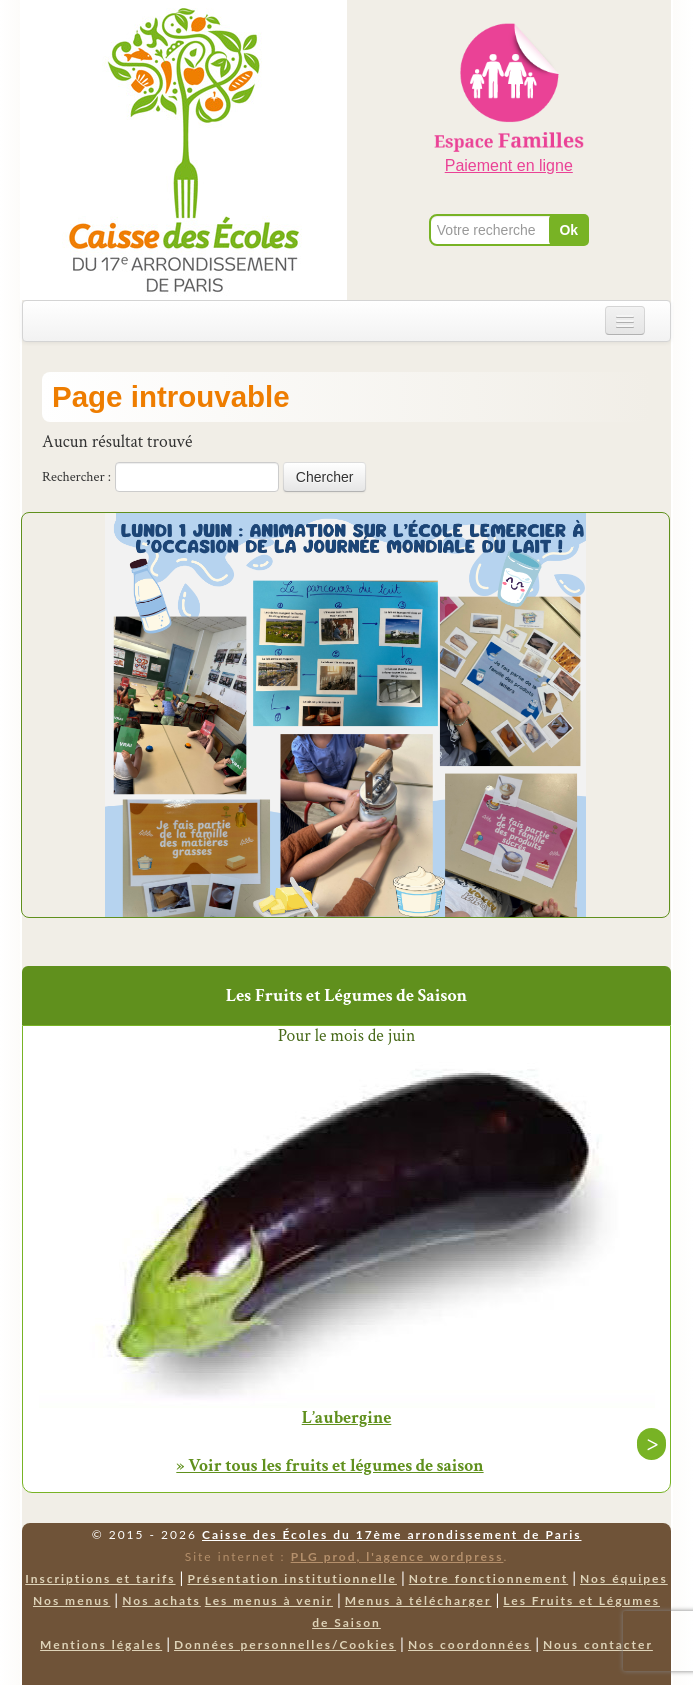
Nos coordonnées (469, 1644)
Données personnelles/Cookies (285, 1644)
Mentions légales (101, 1644)
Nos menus (71, 1600)
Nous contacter (598, 1644)
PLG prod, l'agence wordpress (397, 1556)
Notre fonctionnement (488, 1578)
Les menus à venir (269, 1600)
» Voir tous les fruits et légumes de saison (329, 1465)
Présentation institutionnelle (292, 1578)
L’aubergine (347, 1418)
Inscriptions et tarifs (100, 1578)
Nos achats (161, 1600)
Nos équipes (624, 1578)
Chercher (325, 477)
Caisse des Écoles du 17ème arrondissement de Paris (391, 1534)
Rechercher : (76, 477)
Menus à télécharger (418, 1600)
